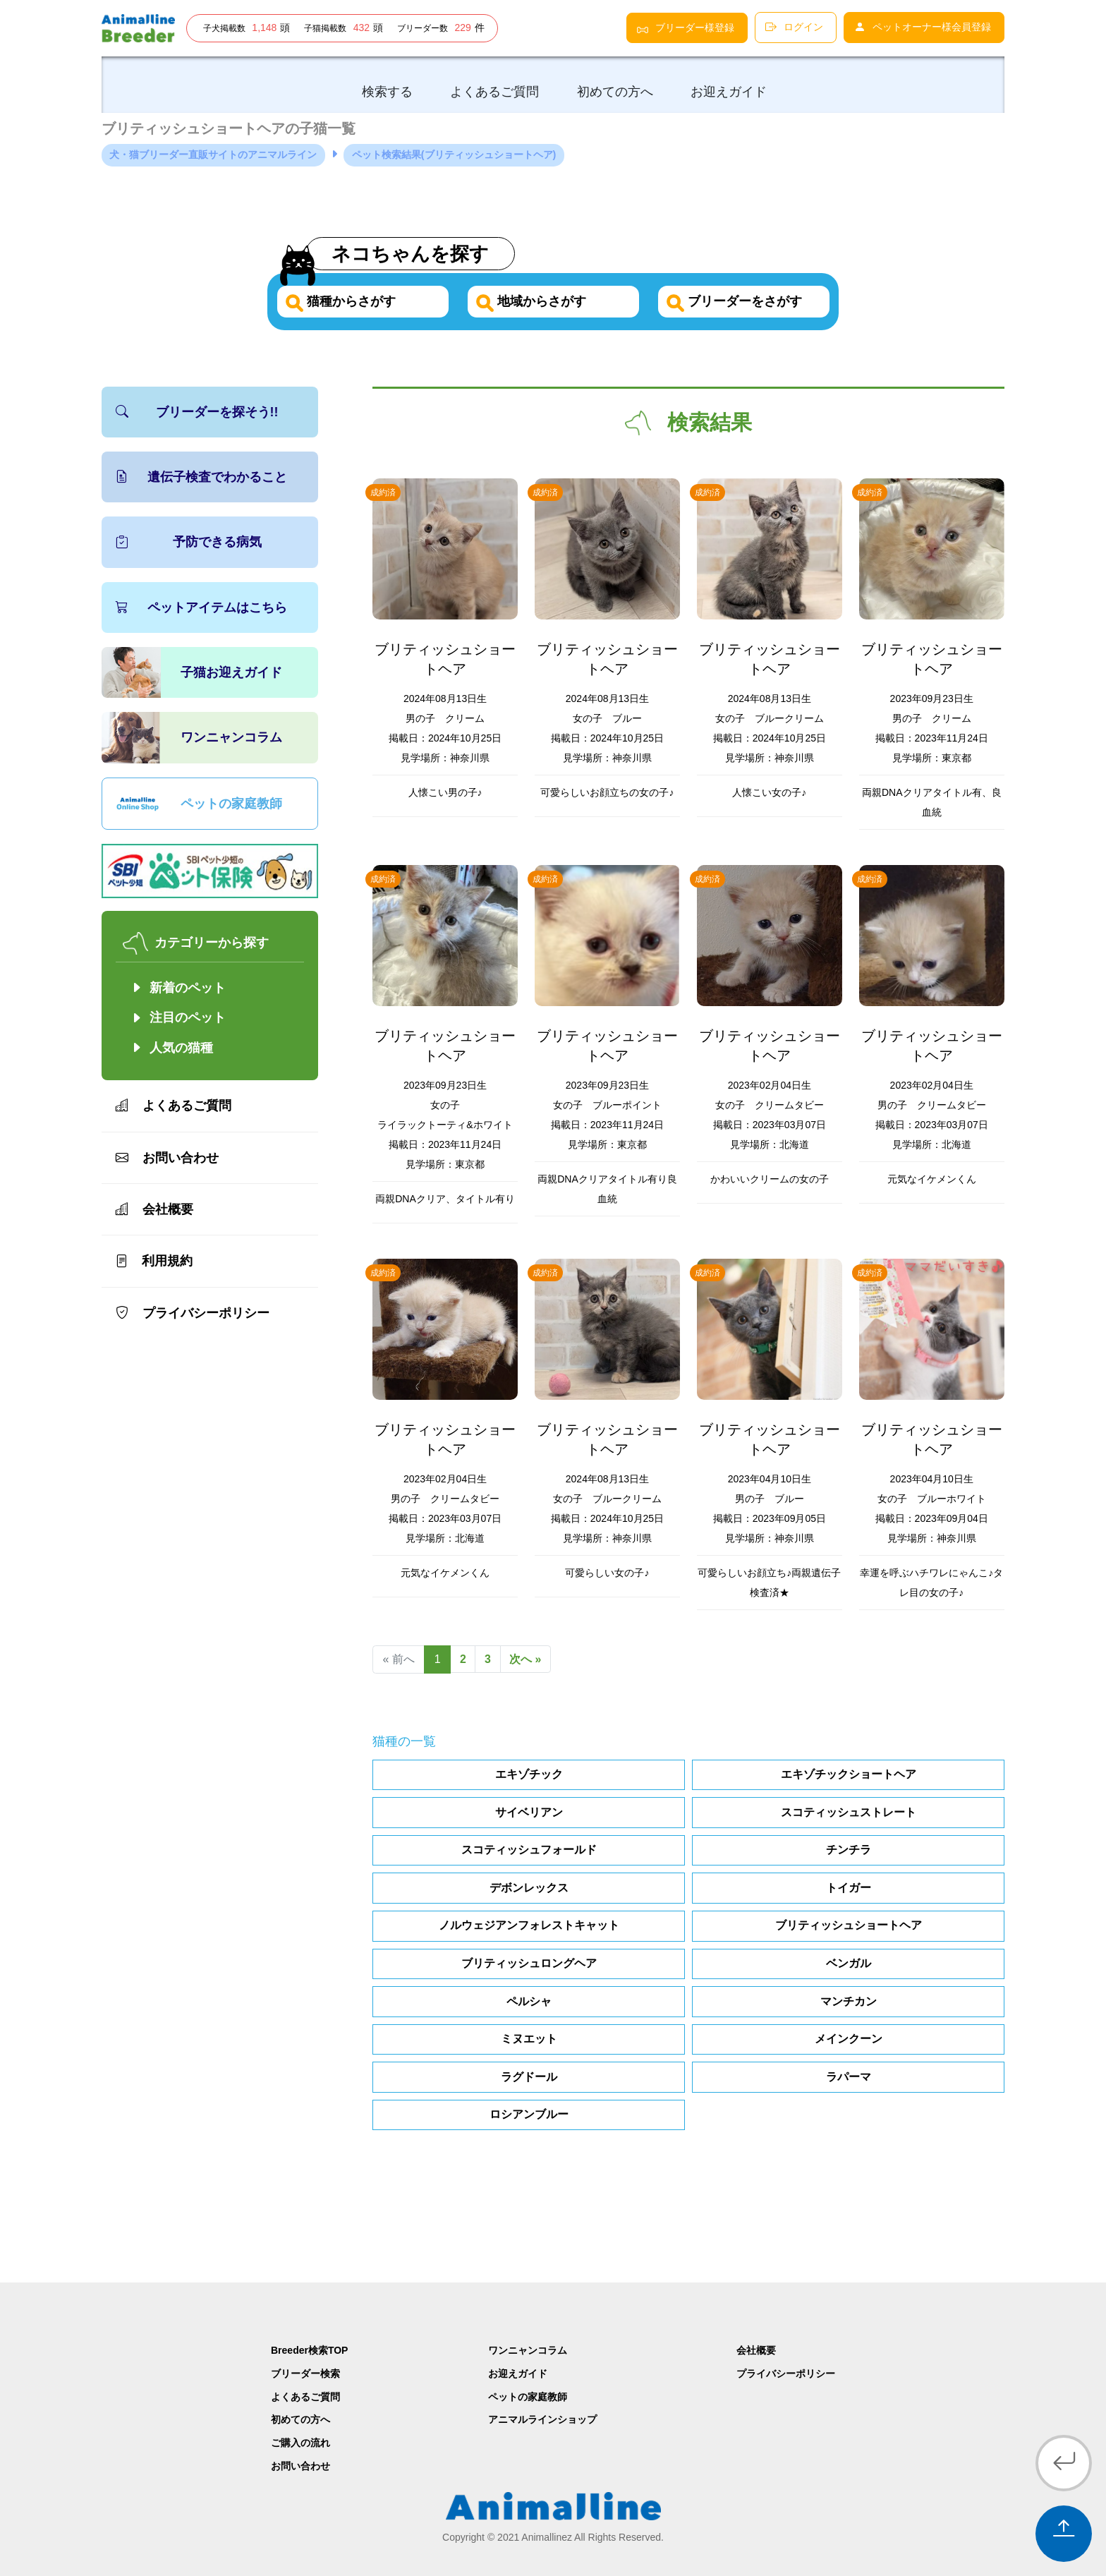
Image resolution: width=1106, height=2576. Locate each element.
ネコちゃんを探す (416, 253)
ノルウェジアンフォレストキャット (529, 1926)
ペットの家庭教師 (231, 804)
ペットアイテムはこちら (201, 607)
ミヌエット (529, 2039)
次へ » (529, 1660)
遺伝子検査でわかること (201, 477)
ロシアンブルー (529, 2115)
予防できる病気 (189, 542)
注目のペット (178, 1018)
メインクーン (848, 2039)
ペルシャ (529, 2001)
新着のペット (178, 988)
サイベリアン (529, 1812)
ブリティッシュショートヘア (848, 1926)
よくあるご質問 (173, 1106)
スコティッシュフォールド (529, 1850)
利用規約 (154, 1261)
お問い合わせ (167, 1158)
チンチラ (848, 1850)
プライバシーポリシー (192, 1313)
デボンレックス (529, 1888)
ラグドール (529, 2077)
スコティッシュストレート (848, 1812)
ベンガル (848, 1963)
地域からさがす (538, 301)
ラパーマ (848, 2077)
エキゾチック (529, 1774)
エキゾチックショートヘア (848, 1774)
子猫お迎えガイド (231, 672)
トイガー (848, 1888)
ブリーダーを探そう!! (197, 412)
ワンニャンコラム (231, 738)
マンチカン (848, 2001)
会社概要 (154, 1209)
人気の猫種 (181, 1048)
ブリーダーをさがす (742, 301)
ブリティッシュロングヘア (529, 1963)
